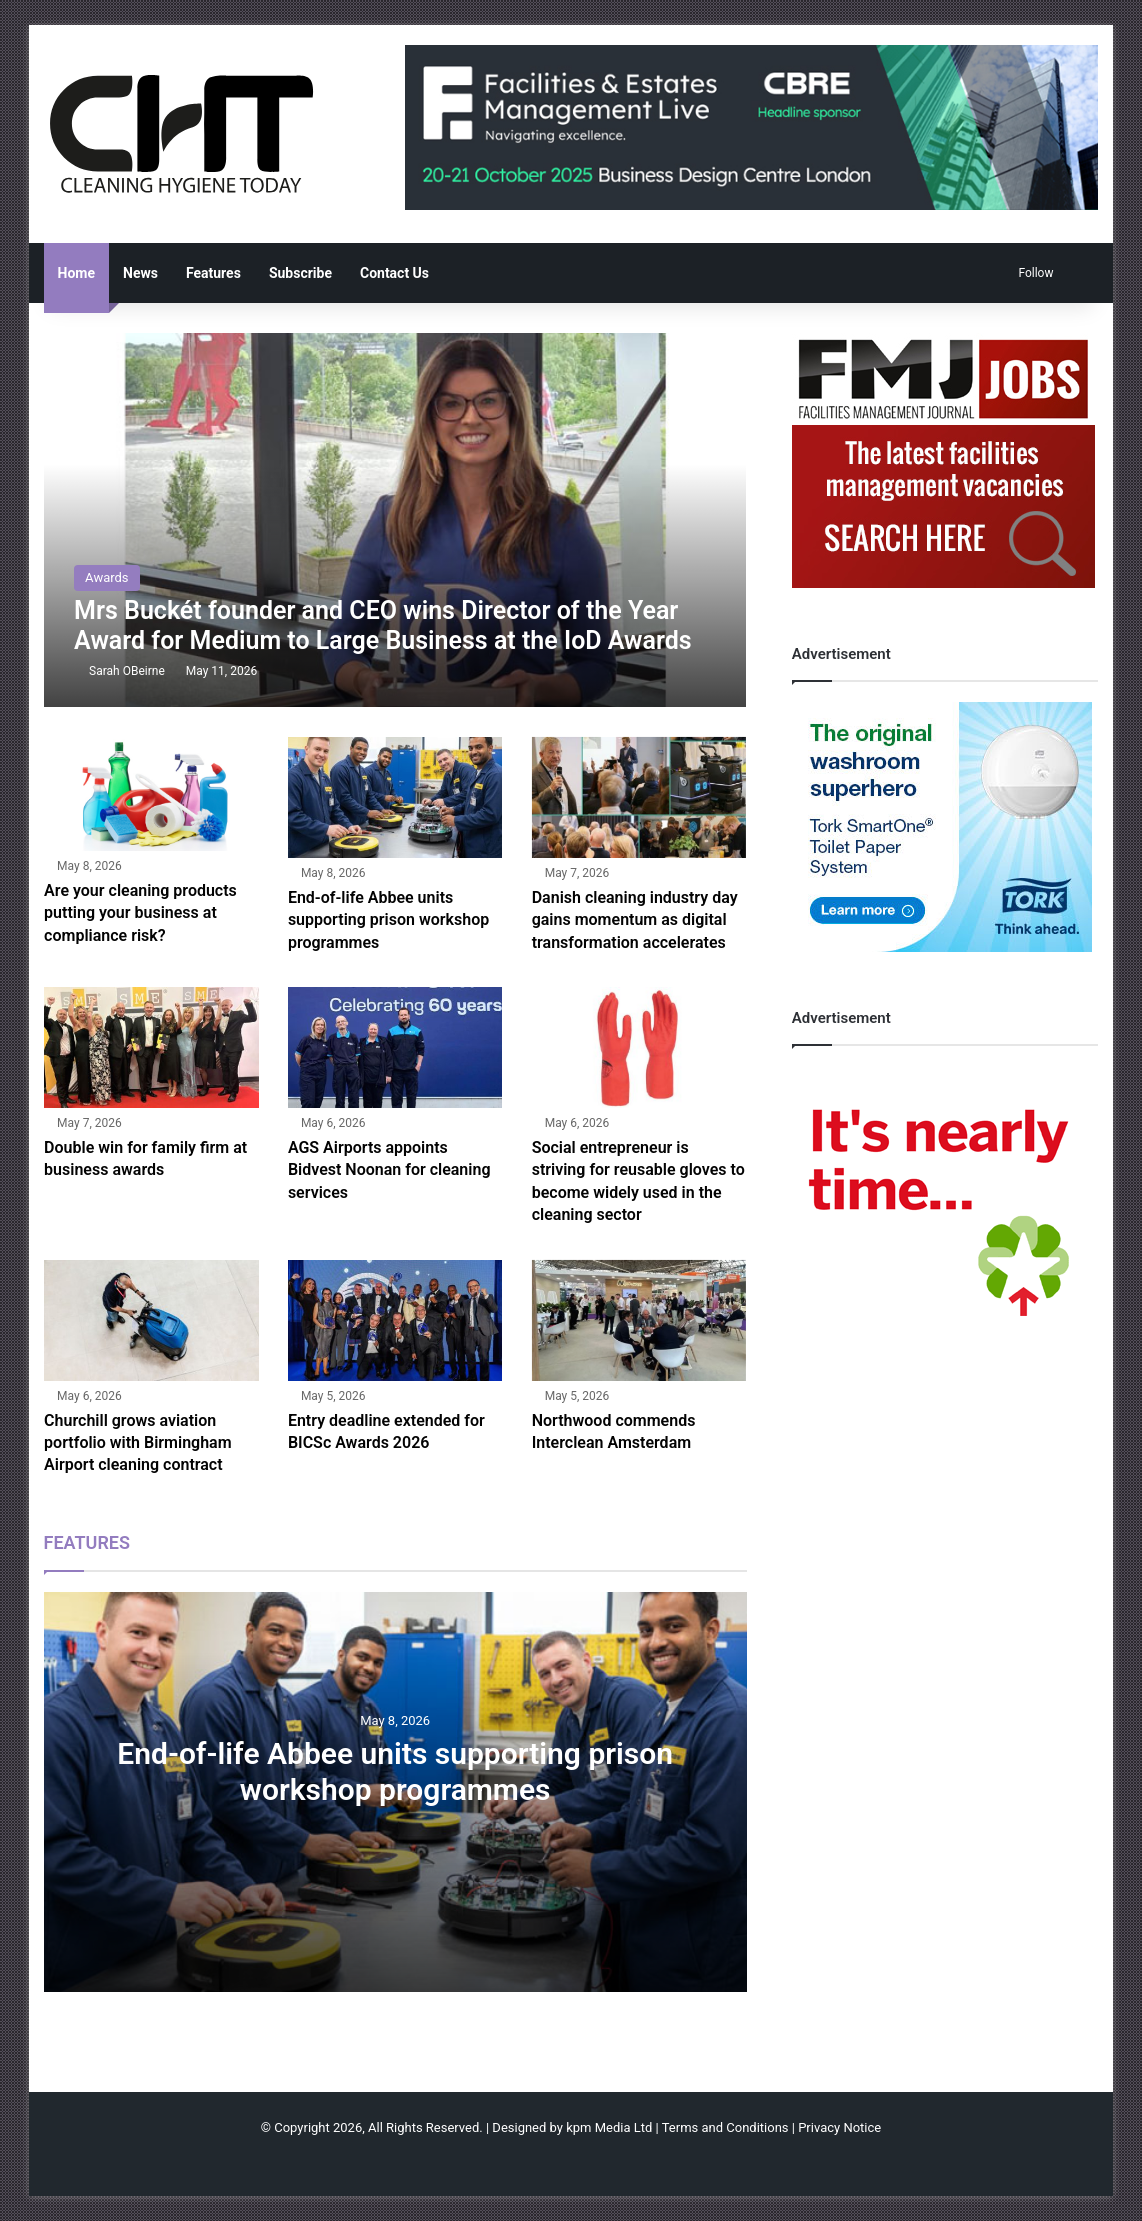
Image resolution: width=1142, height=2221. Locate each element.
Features (213, 273)
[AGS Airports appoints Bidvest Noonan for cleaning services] (395, 1047)
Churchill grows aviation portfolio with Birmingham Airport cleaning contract (138, 1443)
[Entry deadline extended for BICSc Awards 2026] (395, 1320)
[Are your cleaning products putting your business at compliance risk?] (151, 794)
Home (76, 273)
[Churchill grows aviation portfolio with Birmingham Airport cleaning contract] (151, 1320)
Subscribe (300, 273)
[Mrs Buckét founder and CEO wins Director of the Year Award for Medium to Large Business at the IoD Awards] (395, 520)
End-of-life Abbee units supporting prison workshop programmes (388, 920)
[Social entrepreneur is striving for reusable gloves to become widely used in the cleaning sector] (639, 1047)
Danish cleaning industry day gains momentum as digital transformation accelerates (635, 920)
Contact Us (394, 273)
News (140, 273)
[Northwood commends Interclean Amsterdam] (639, 1320)
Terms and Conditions (725, 2127)
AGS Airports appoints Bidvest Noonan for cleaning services (389, 1170)
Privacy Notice (839, 2127)
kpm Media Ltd (609, 2127)
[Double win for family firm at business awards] (151, 1047)
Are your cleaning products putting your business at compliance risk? (140, 913)
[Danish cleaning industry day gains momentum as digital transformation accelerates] (639, 797)
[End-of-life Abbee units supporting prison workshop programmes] (395, 797)
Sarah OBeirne (127, 671)
